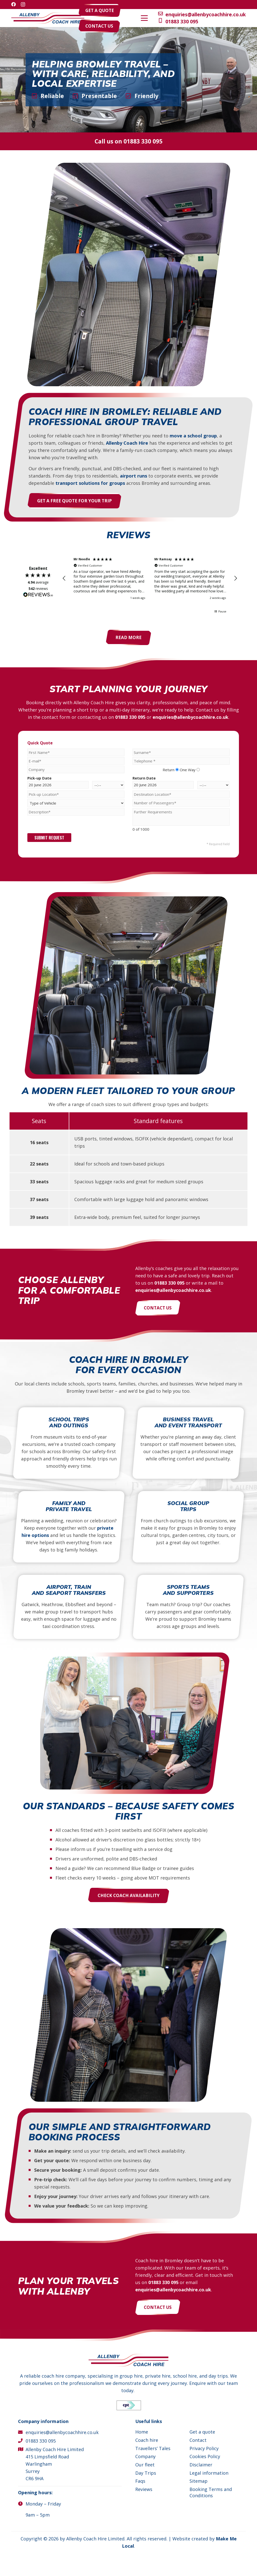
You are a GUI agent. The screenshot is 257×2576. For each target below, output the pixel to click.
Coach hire (146, 2440)
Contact (198, 2440)
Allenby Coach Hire (127, 443)
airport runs (133, 476)
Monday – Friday (43, 2504)
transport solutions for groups (90, 483)
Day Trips (145, 2473)
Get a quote (202, 2432)
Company (145, 2456)
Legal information (208, 2473)
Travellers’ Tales (152, 2448)
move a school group (193, 435)
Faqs (140, 2481)
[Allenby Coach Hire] (47, 18)
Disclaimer (200, 2465)
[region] (149, 578)
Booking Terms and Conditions (210, 2492)
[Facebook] (13, 4)
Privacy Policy (204, 2448)
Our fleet (145, 2465)
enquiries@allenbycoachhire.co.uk (190, 717)
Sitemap (198, 2481)
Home (141, 2432)
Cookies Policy (204, 2456)
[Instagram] (23, 4)
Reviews (143, 2489)
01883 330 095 (142, 141)
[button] (232, 18)
